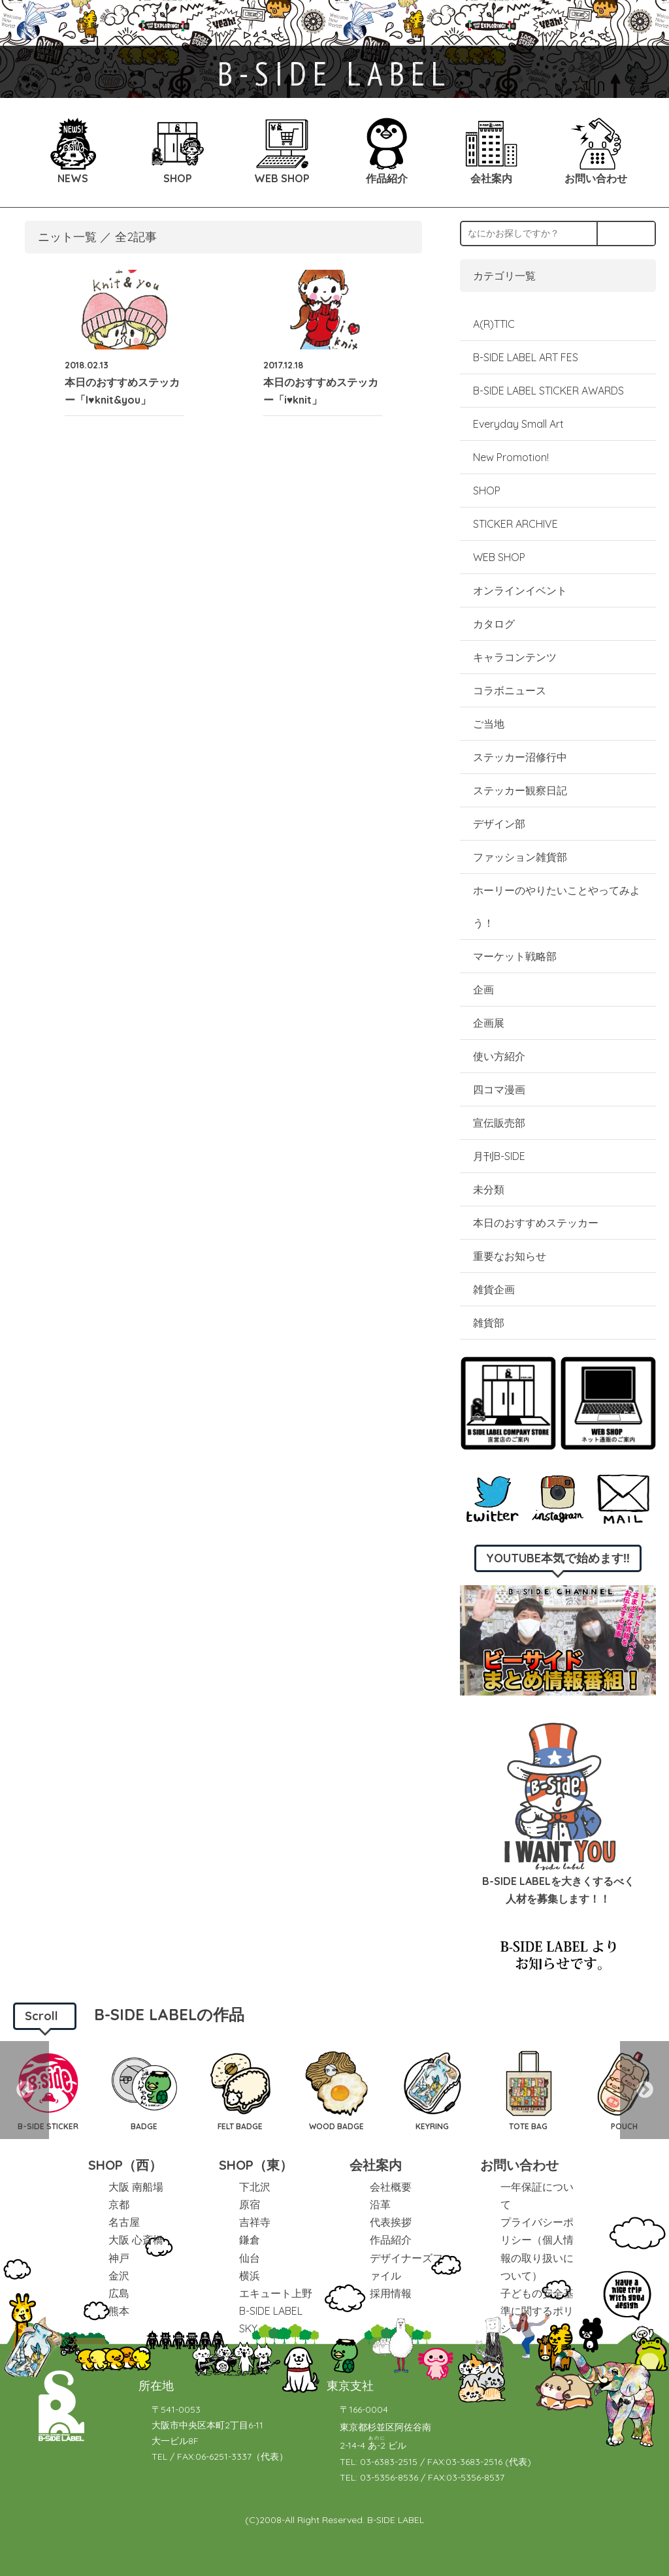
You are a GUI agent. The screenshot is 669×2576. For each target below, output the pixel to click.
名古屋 (124, 2222)
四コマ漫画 (499, 1089)
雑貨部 (488, 1322)
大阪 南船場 (135, 2186)
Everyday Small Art (518, 423)
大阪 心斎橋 (135, 2239)
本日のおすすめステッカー (535, 1222)
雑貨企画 (494, 1289)
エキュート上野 (275, 2293)
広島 (118, 2293)
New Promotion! (511, 457)
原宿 (249, 2204)
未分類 (488, 1189)
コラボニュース (509, 690)
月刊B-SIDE (499, 1156)
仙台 (249, 2257)
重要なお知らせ (509, 1256)
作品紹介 (391, 2239)
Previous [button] (24, 2090)
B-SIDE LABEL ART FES (525, 357)
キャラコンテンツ (515, 657)
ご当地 (488, 723)
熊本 (118, 2310)
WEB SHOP (499, 557)
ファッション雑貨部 (520, 856)
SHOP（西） (125, 2165)
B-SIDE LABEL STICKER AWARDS (548, 390)
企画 (483, 989)
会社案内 (376, 2165)
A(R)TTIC (494, 323)
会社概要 (391, 2186)
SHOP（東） (256, 2165)
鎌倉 (249, 2239)
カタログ (494, 623)
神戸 (118, 2257)
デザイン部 (499, 823)
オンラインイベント (520, 590)
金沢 (118, 2275)
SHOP (486, 490)
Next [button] (644, 2090)
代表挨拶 (391, 2222)
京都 (118, 2204)
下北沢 (254, 2186)
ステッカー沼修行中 (520, 757)
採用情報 (391, 2293)
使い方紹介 (499, 1056)
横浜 (249, 2275)
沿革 (380, 2204)
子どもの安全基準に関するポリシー (537, 2311)
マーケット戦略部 (515, 956)
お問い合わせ (519, 2165)
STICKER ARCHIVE (517, 523)
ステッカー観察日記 (520, 790)
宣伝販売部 (499, 1122)
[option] (144, 2090)
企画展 (488, 1022)
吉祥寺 (254, 2222)
